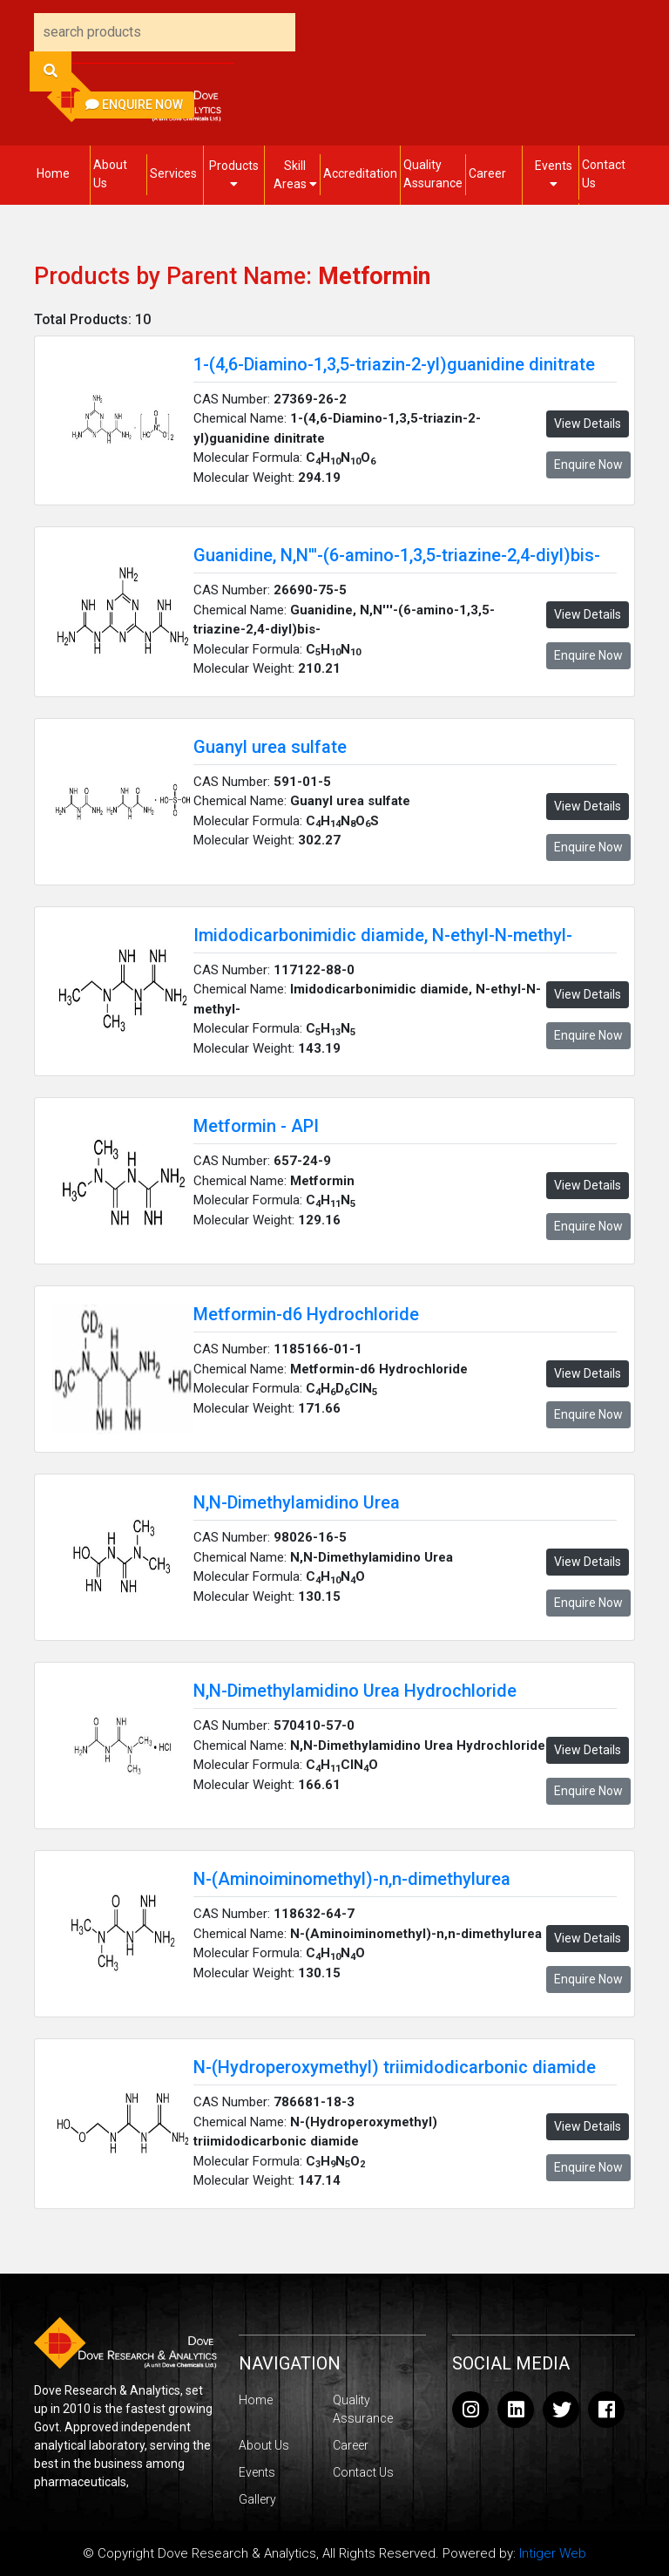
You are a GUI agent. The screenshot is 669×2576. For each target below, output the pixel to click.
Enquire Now (134, 105)
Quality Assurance (433, 174)
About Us (110, 174)
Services (173, 173)
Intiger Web (552, 2553)
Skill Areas (295, 175)
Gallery (257, 2499)
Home (53, 173)
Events (553, 174)
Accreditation (360, 173)
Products (234, 174)
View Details (587, 423)
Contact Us (603, 174)
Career (487, 173)
